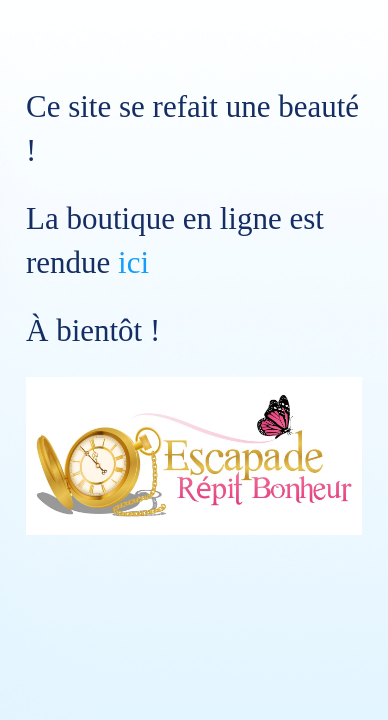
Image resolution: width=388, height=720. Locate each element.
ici (133, 262)
